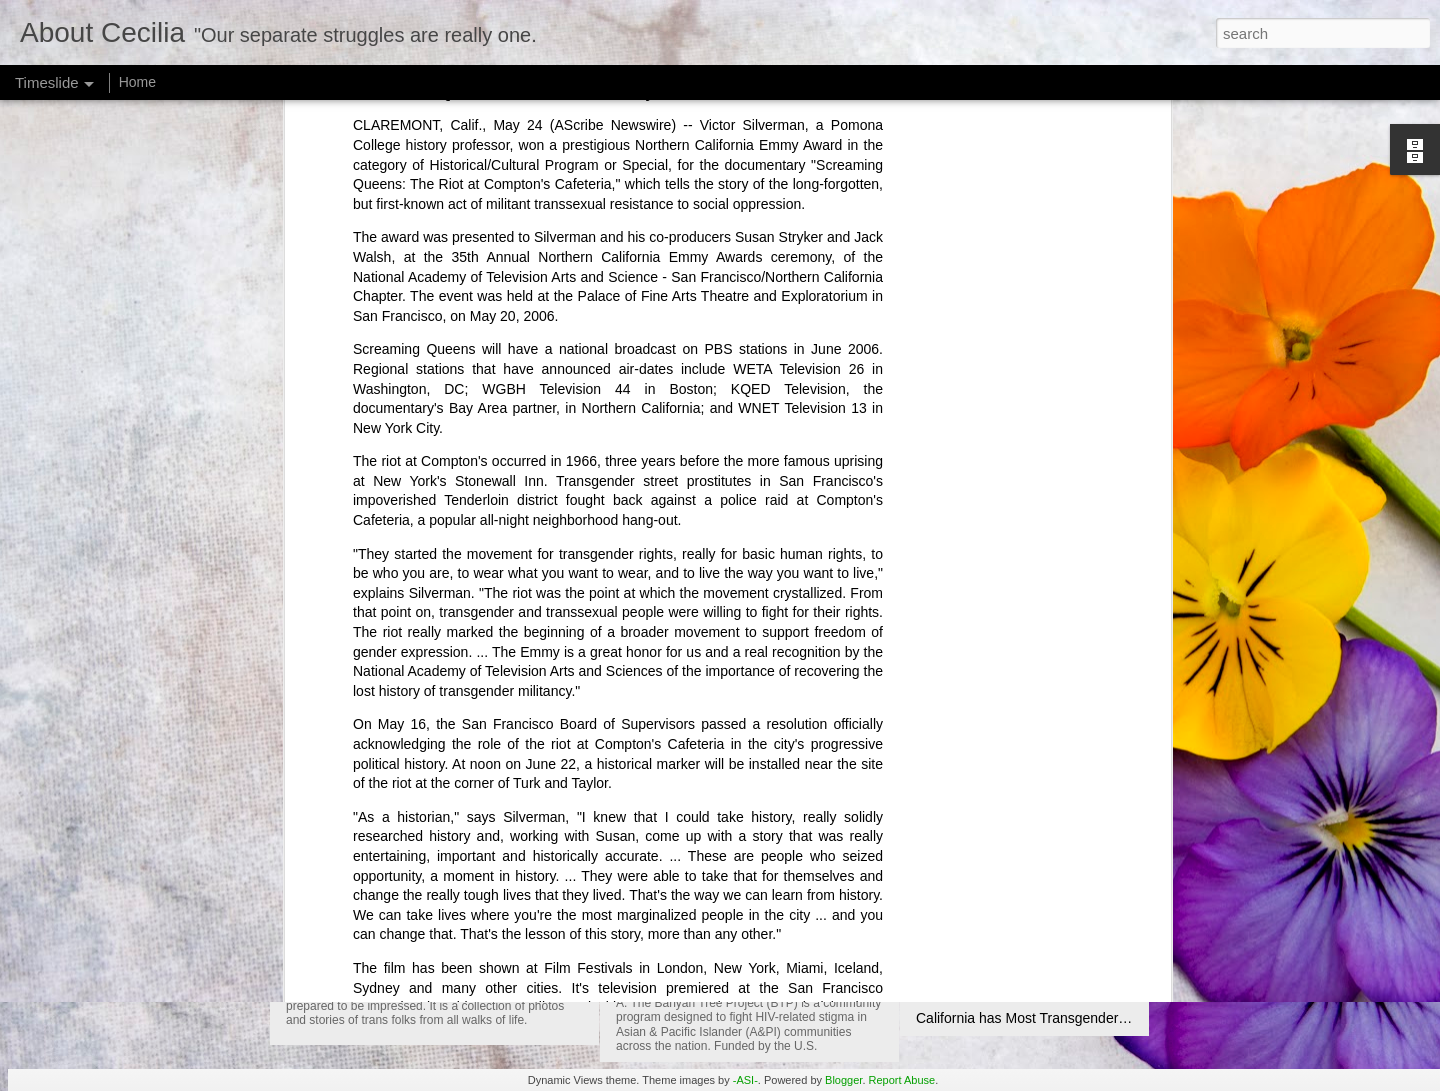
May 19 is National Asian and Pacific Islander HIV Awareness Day (878, 952)
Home (137, 82)
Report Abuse (902, 1080)
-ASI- (745, 1080)
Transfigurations (371, 965)
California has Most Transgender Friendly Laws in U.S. (1085, 1018)
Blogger (843, 1080)
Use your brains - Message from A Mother (1045, 948)
